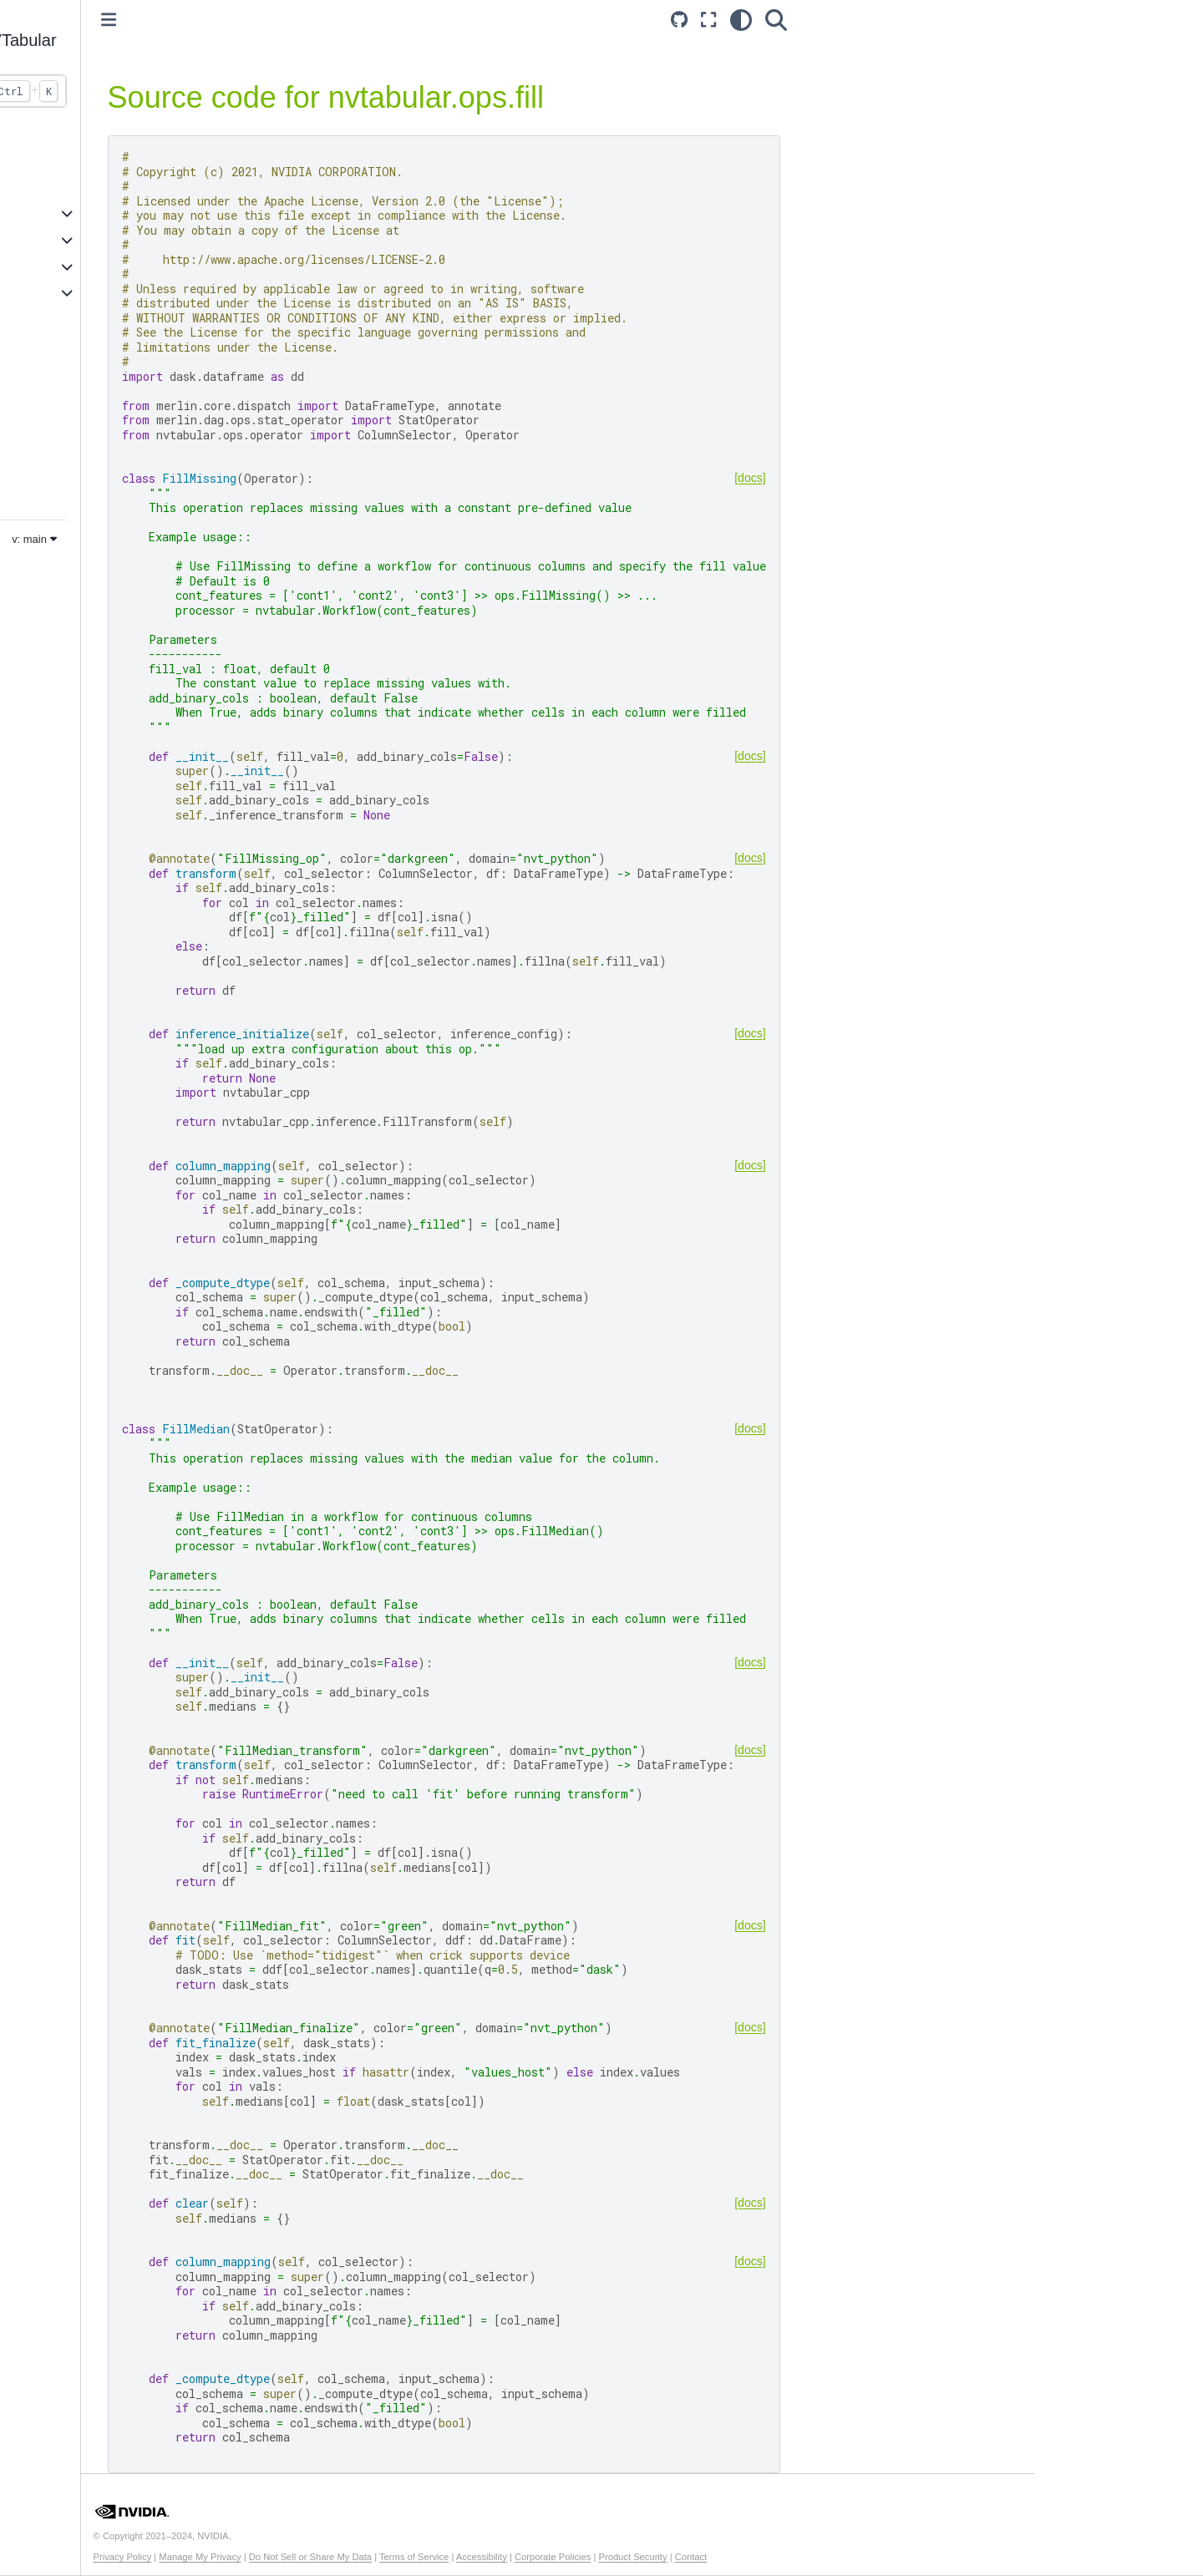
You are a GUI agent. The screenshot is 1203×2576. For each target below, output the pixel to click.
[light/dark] (896, 20)
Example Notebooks (89, 239)
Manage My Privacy (368, 2557)
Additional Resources (92, 293)
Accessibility (649, 2557)
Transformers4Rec (85, 438)
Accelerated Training (90, 213)
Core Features (73, 187)
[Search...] (143, 91)
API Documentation (87, 266)
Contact (859, 2557)
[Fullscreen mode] (864, 20)
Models (54, 359)
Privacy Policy (290, 2557)
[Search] (931, 20)
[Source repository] (835, 20)
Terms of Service (582, 2557)
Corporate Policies (721, 2557)
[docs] (906, 477)
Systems (58, 386)
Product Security (800, 2557)
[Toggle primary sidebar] (276, 20)
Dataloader (64, 465)
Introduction (66, 160)
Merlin (51, 492)
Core (48, 412)
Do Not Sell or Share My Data (478, 2557)
